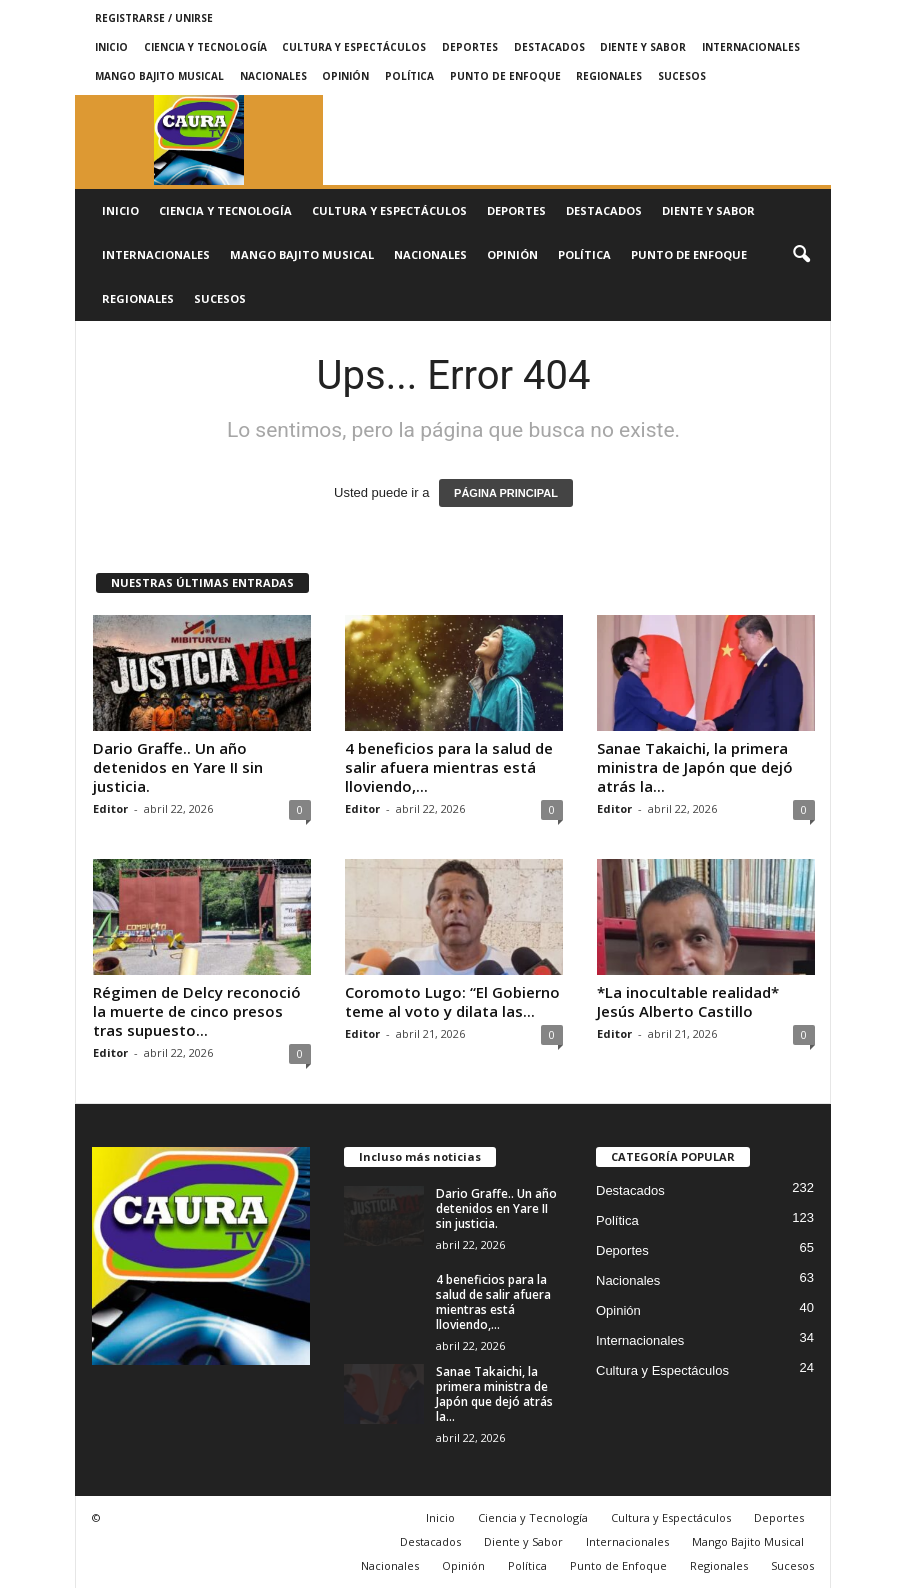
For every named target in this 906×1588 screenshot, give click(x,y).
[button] (801, 255)
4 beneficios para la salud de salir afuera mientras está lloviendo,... (449, 767)
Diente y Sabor (643, 47)
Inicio (111, 47)
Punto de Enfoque (505, 76)
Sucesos (682, 76)
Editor (110, 808)
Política (409, 76)
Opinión (345, 76)
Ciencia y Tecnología (205, 47)
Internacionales (751, 47)
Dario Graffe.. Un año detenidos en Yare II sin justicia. (178, 767)
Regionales (609, 76)
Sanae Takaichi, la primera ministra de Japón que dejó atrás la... (695, 767)
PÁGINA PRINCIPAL (506, 493)
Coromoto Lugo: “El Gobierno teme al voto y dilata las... (452, 1001)
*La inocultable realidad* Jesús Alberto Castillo (688, 1001)
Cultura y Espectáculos (354, 47)
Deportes (470, 47)
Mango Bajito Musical (159, 76)
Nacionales (273, 76)
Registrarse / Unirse (154, 18)
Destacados (549, 47)
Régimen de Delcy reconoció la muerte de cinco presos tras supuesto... (197, 1011)
